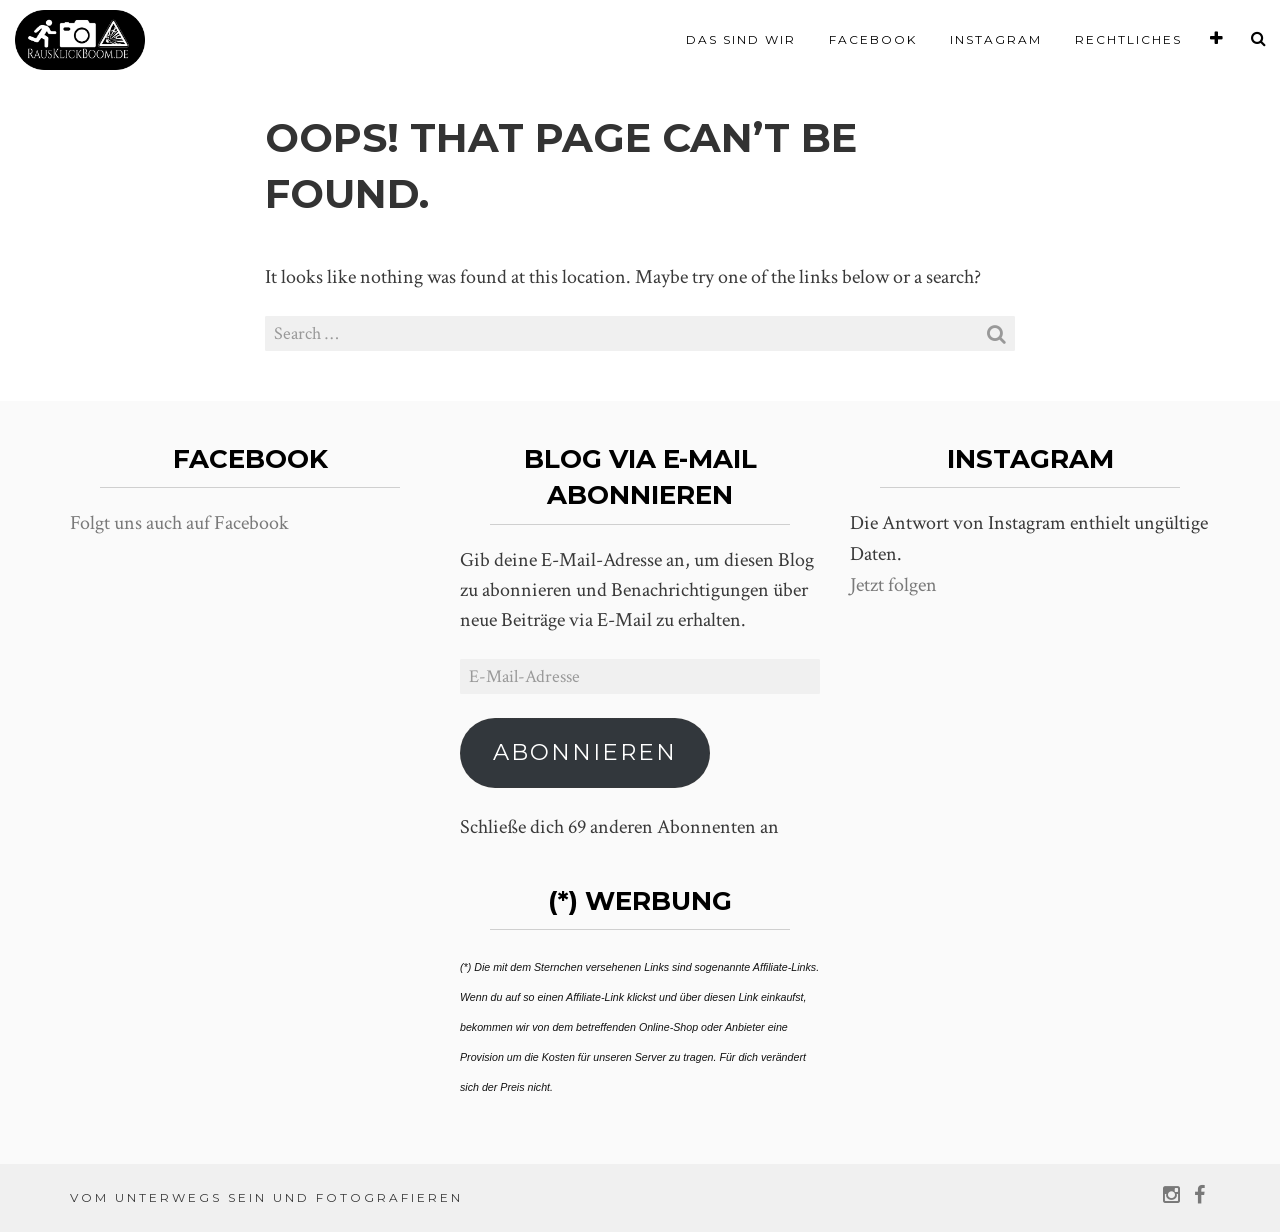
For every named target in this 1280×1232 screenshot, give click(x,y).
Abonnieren (585, 752)
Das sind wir (741, 39)
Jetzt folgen (893, 585)
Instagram (996, 39)
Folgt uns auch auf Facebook (179, 523)
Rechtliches (1128, 39)
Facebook (873, 39)
